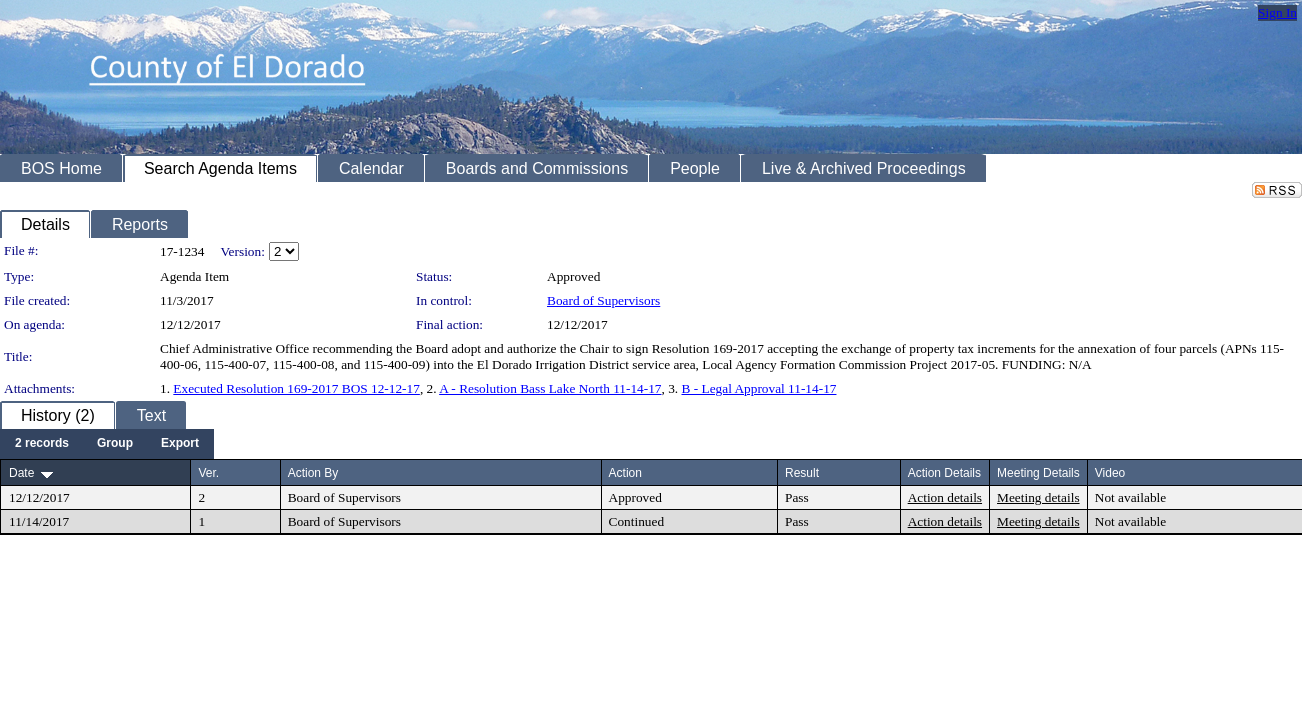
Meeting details (1038, 497)
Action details (945, 497)
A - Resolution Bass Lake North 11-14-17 (550, 388)
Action (625, 473)
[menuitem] (42, 444)
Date (21, 473)
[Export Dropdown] (180, 444)
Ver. (208, 473)
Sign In (1277, 12)
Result (802, 473)
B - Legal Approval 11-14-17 (759, 388)
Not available (1130, 497)
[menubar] (107, 444)
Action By (313, 473)
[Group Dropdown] (115, 444)
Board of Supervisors (603, 300)
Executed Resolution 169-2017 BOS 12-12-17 (296, 388)
